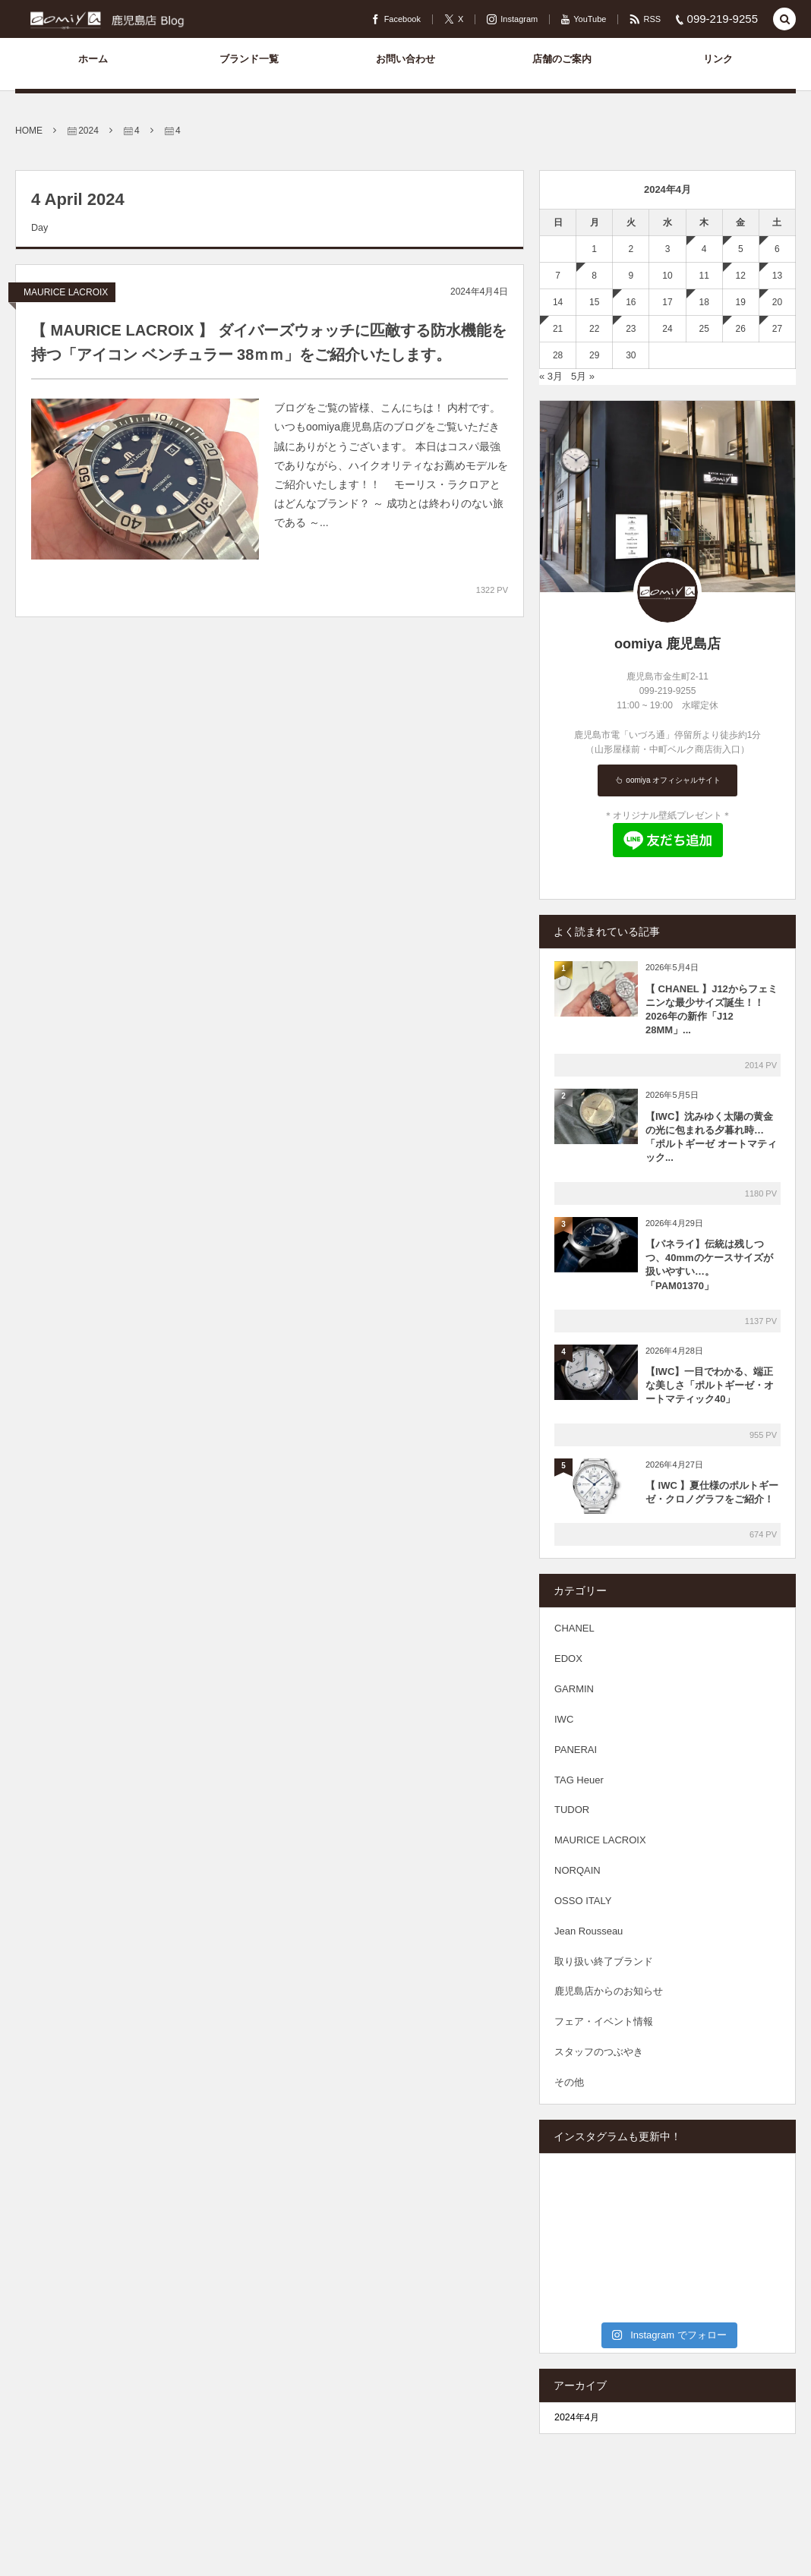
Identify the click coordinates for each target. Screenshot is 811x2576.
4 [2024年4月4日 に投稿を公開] (704, 249)
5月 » (583, 376)
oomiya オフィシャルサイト (672, 780)
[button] (784, 20)
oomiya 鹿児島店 (667, 643)
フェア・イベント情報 (603, 2021)
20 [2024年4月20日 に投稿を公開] (777, 302)
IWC (563, 1719)
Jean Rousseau (588, 1931)
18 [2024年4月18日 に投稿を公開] (703, 302)
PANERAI (575, 1749)
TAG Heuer (579, 1780)
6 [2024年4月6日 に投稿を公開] (777, 249)
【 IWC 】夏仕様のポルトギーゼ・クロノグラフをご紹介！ (712, 1492)
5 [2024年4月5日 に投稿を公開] (740, 249)
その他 (569, 2082)
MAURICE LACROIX (66, 292)
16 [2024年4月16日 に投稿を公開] (631, 302)
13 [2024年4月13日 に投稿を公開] (777, 275)
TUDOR (571, 1809)
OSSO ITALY (582, 1900)
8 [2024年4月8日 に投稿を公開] (594, 275)
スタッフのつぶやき (598, 2051)
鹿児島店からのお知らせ (608, 1991)
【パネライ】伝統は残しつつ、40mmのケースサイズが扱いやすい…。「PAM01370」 (709, 1264)
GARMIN (574, 1689)
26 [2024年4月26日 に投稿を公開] (741, 328)
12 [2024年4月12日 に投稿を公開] (741, 275)
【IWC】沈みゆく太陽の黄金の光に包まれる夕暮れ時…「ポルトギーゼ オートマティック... (711, 1137)
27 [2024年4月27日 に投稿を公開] (777, 328)
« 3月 (551, 376)
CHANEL (574, 1628)
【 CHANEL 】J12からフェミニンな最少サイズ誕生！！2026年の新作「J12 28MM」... (711, 1009)
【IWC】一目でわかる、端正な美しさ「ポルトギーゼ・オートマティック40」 (709, 1385)
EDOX (568, 1658)
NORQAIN (577, 1870)
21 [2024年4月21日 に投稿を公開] (558, 328)
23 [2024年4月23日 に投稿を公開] (631, 328)
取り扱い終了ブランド (603, 1961)
